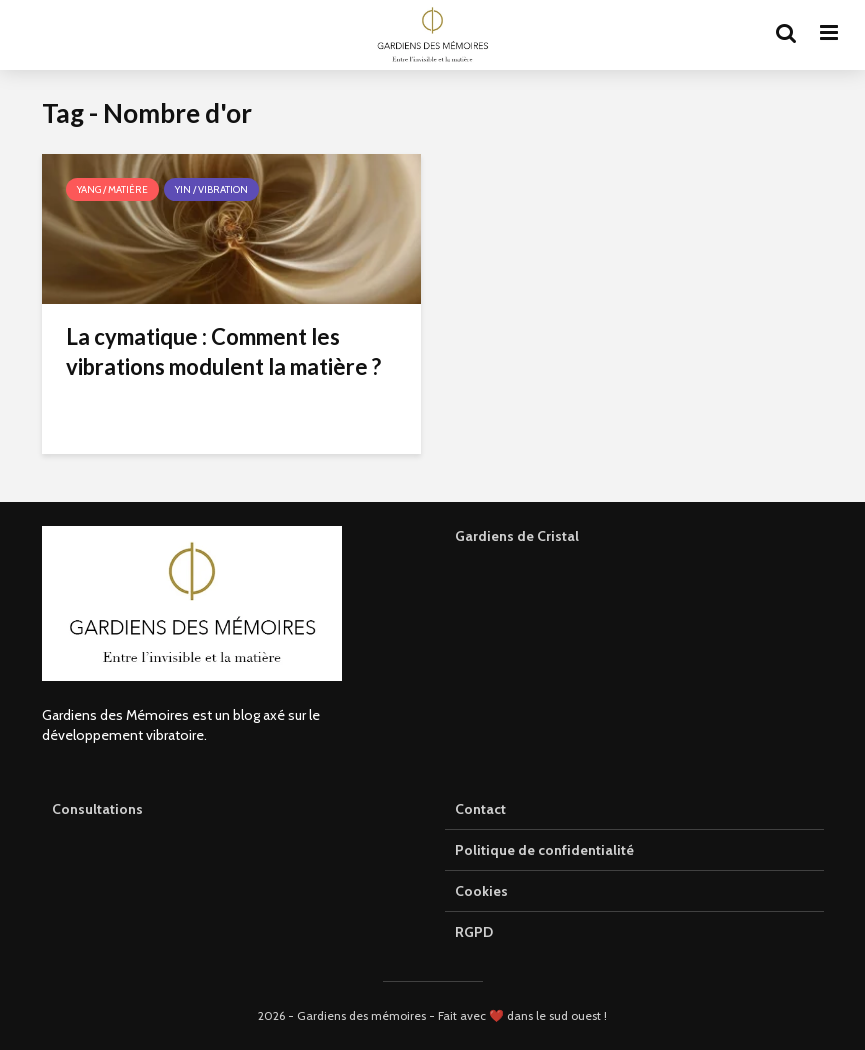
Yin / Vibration (211, 189)
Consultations (97, 809)
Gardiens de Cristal (517, 536)
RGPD (474, 932)
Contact (480, 809)
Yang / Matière (112, 189)
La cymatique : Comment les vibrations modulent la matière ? (223, 351)
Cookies (481, 891)
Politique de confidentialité (544, 850)
